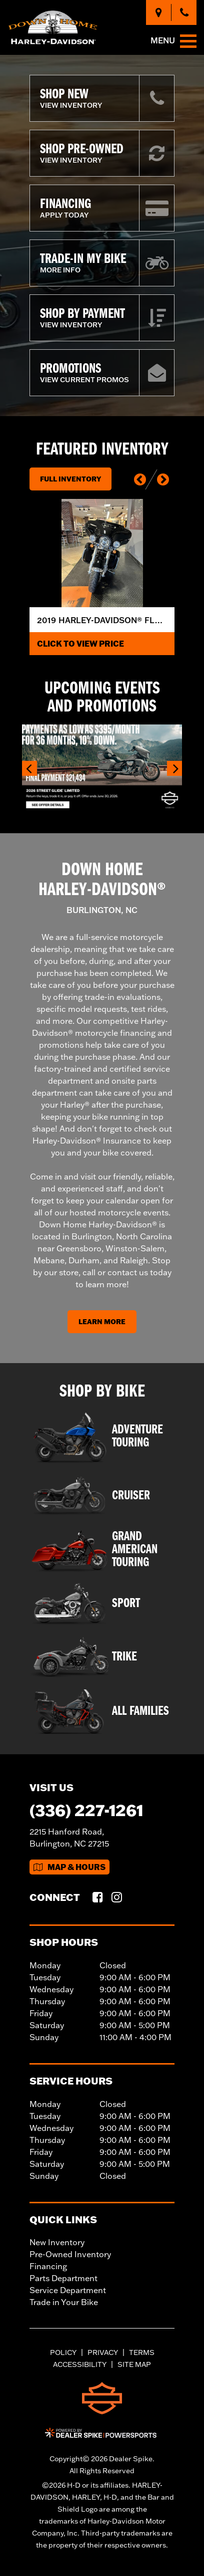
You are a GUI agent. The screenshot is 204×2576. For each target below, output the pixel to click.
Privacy (103, 2352)
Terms (141, 2352)
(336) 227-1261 (86, 1810)
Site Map (134, 2364)
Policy (63, 2352)
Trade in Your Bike (64, 2302)
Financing (48, 2266)
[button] (140, 479)
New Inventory (57, 2242)
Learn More (102, 1321)
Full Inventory (70, 478)
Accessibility (79, 2364)
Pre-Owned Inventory (70, 2254)
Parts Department (64, 2278)
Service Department (68, 2290)
